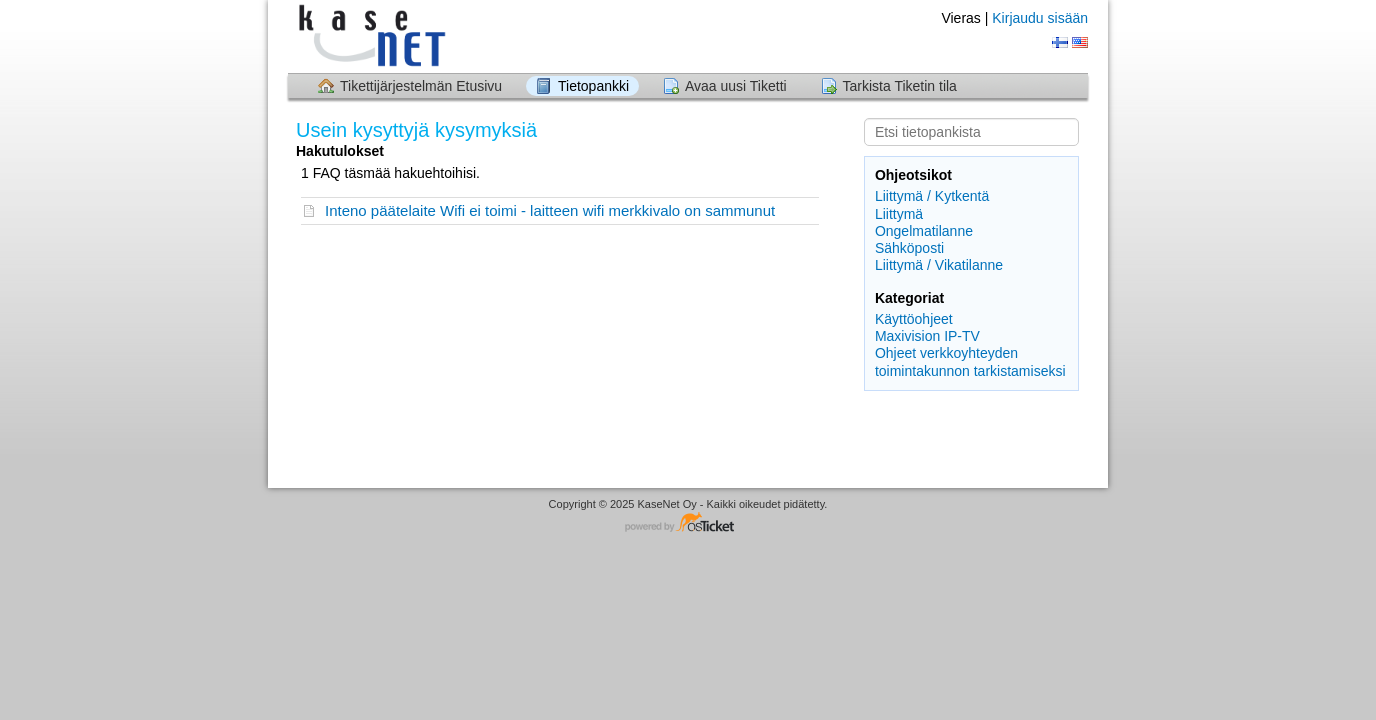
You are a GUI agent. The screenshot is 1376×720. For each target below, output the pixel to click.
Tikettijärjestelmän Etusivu (421, 86)
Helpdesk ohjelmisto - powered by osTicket (688, 523)
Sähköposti (909, 248)
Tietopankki (593, 86)
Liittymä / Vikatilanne (939, 265)
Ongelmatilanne (924, 231)
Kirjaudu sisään (1040, 18)
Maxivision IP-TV (927, 336)
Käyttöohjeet (914, 319)
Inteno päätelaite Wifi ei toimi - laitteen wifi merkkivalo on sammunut (550, 210)
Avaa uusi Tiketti (736, 86)
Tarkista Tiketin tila (900, 86)
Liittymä (899, 214)
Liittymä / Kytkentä (932, 196)
